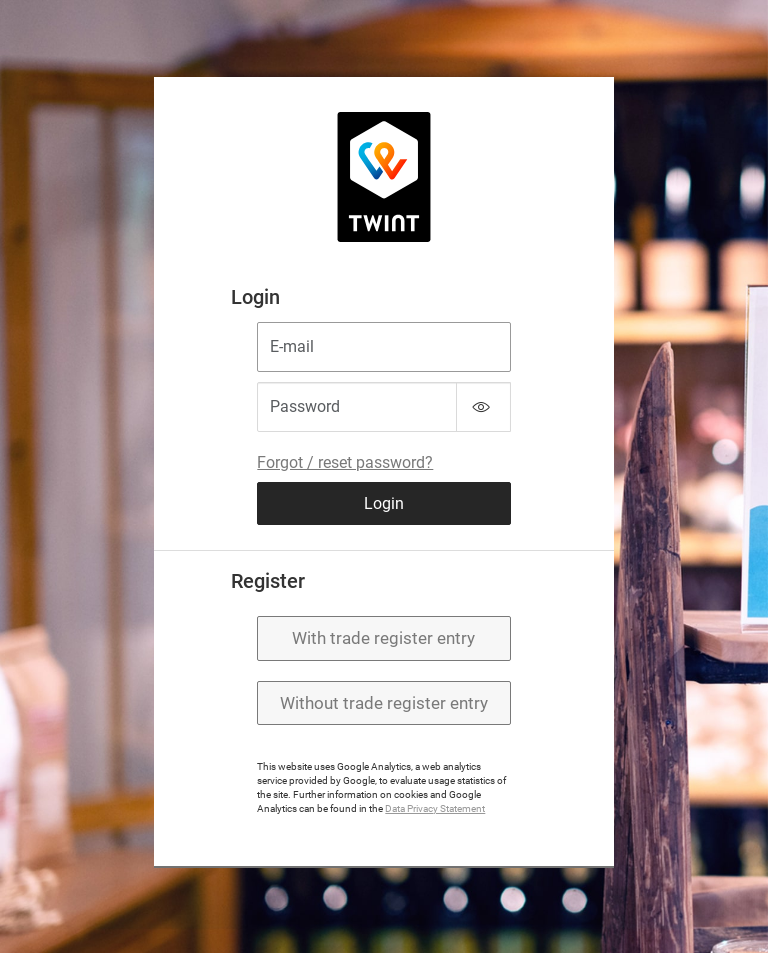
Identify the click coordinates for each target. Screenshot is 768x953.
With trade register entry (383, 638)
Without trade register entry (384, 703)
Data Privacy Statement (435, 808)
